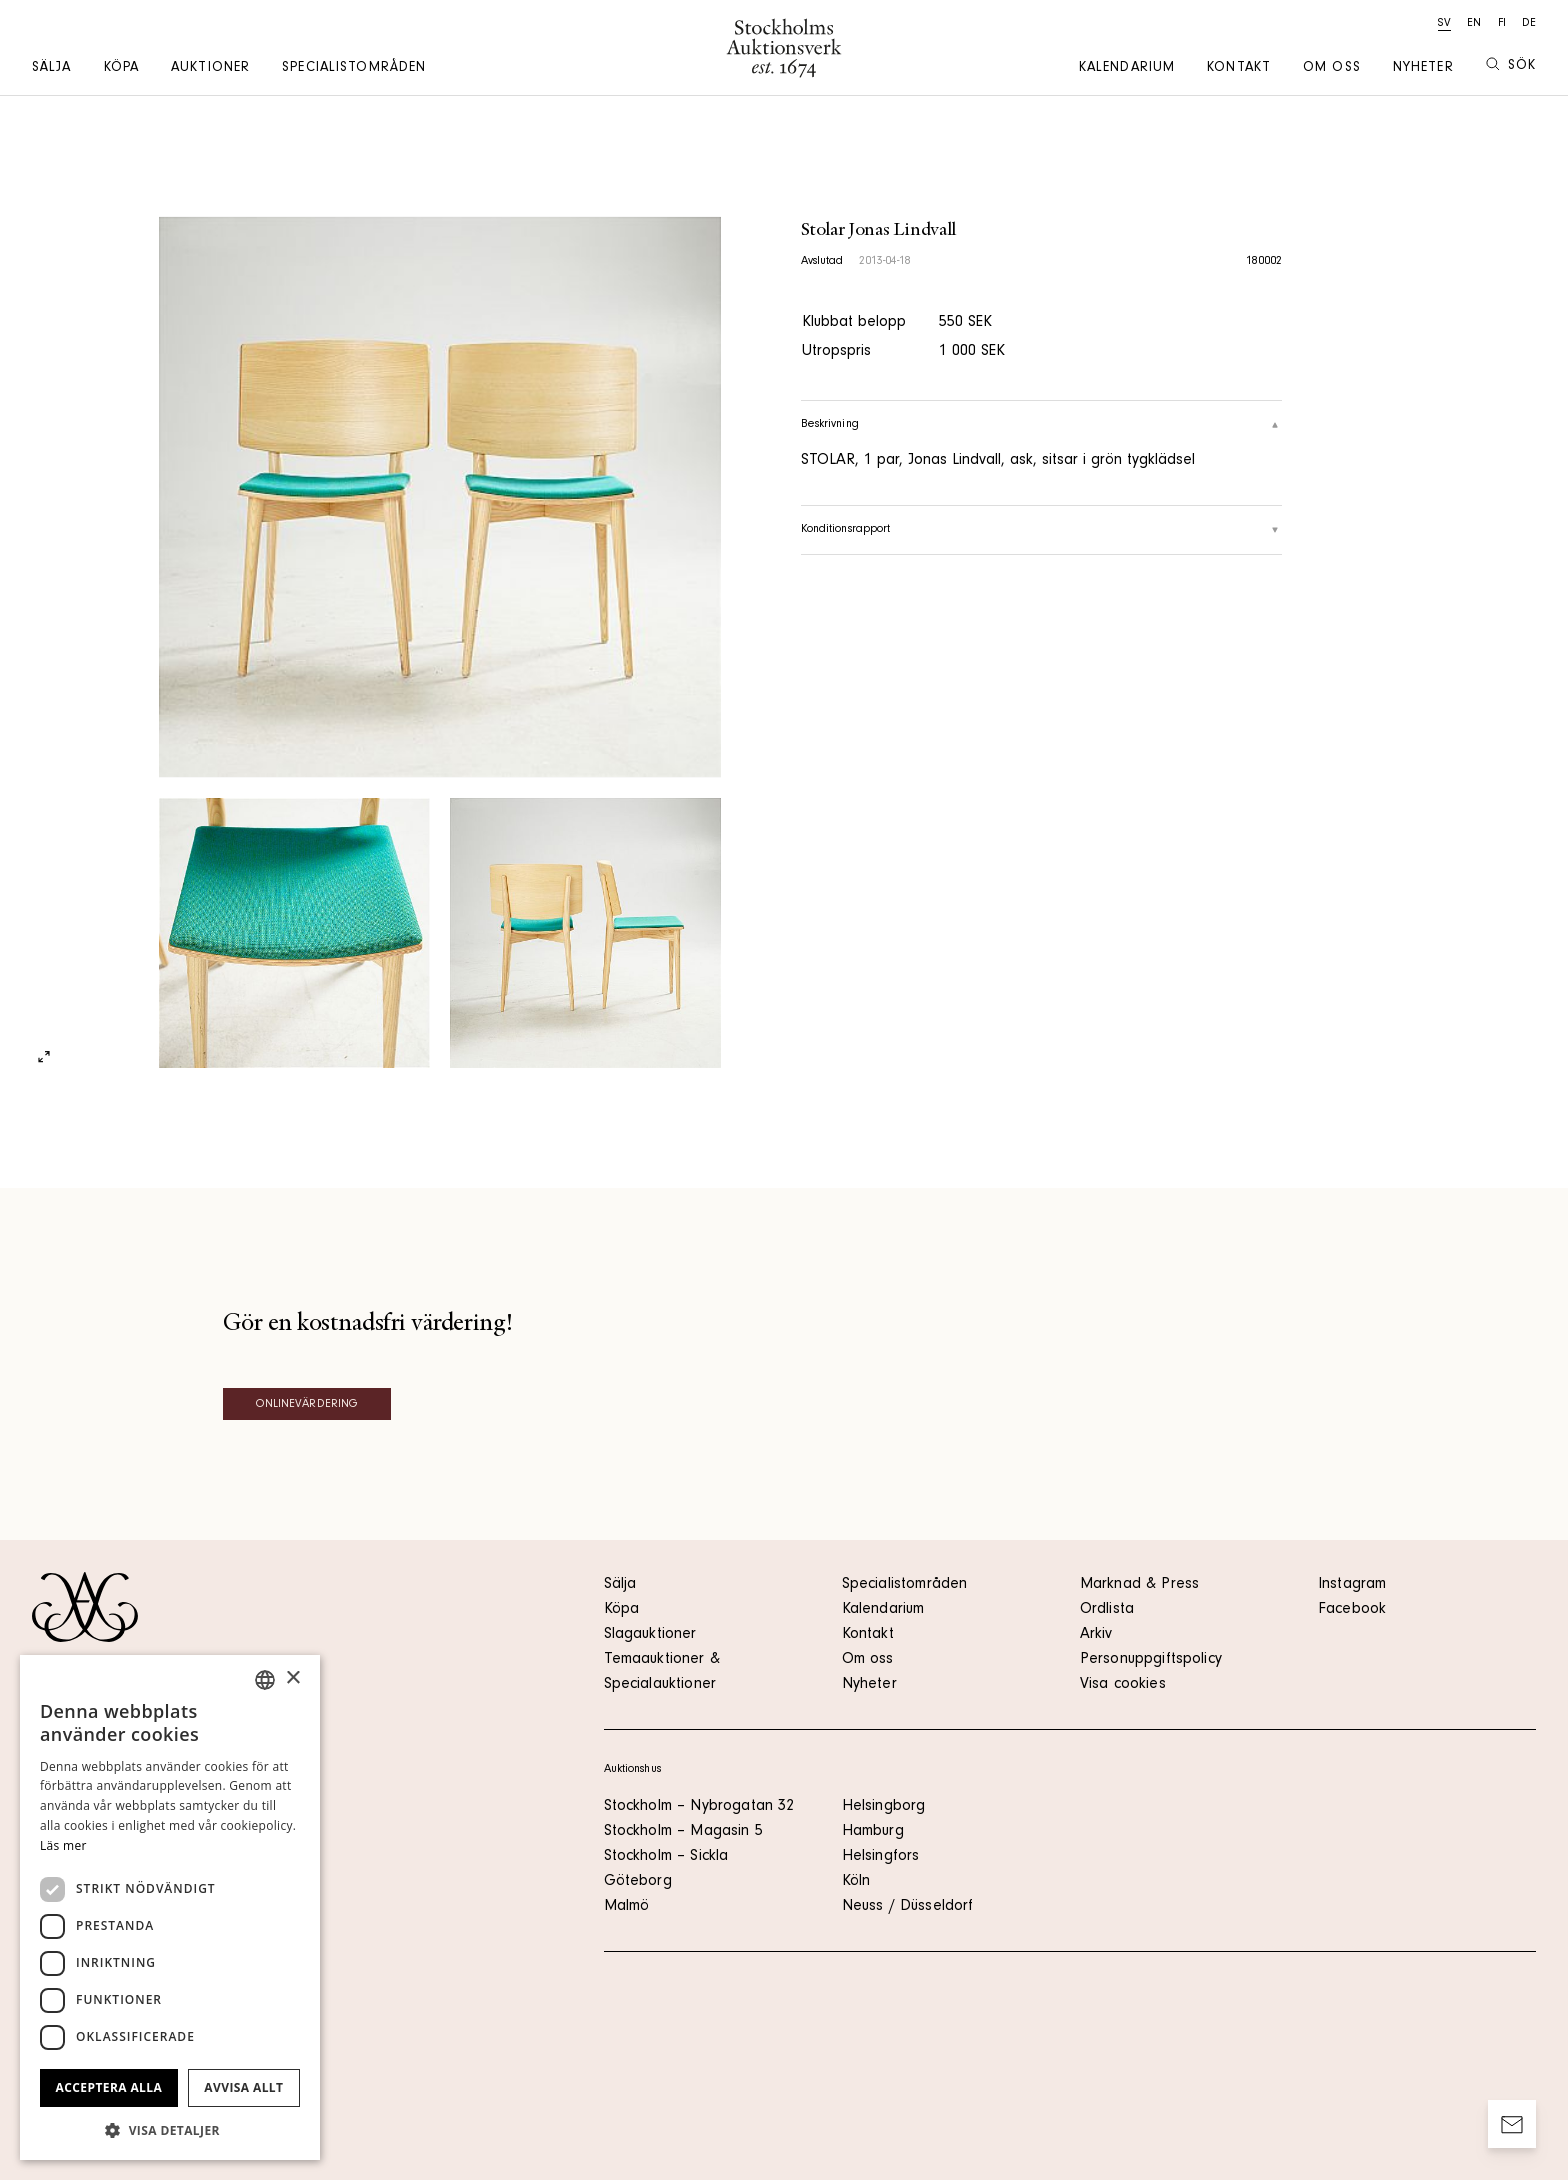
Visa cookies (1123, 1685)
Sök (1511, 65)
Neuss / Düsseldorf (908, 1907)
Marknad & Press (1139, 1585)
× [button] (292, 1678)
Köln (856, 1882)
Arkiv (1096, 1635)
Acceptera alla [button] (109, 2087)
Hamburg (873, 1832)
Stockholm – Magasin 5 (683, 1832)
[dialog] (170, 1907)
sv (1444, 24)
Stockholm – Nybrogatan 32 (699, 1807)
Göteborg (638, 1882)
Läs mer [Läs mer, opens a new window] (63, 1845)
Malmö (627, 1907)
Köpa (121, 69)
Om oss (1332, 69)
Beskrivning (1042, 425)
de (1529, 24)
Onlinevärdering (307, 1405)
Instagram (1352, 1585)
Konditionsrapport (1042, 530)
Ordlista (1107, 1610)
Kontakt (1239, 69)
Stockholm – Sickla (666, 1857)
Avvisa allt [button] (243, 2087)
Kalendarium (1127, 69)
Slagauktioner (650, 1635)
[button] (170, 2130)
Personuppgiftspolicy (1151, 1660)
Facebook (1352, 1610)
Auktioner (210, 69)
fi (1502, 24)
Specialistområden (354, 69)
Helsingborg (884, 1807)
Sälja (52, 69)
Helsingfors (881, 1857)
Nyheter (1423, 69)
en (1474, 24)
